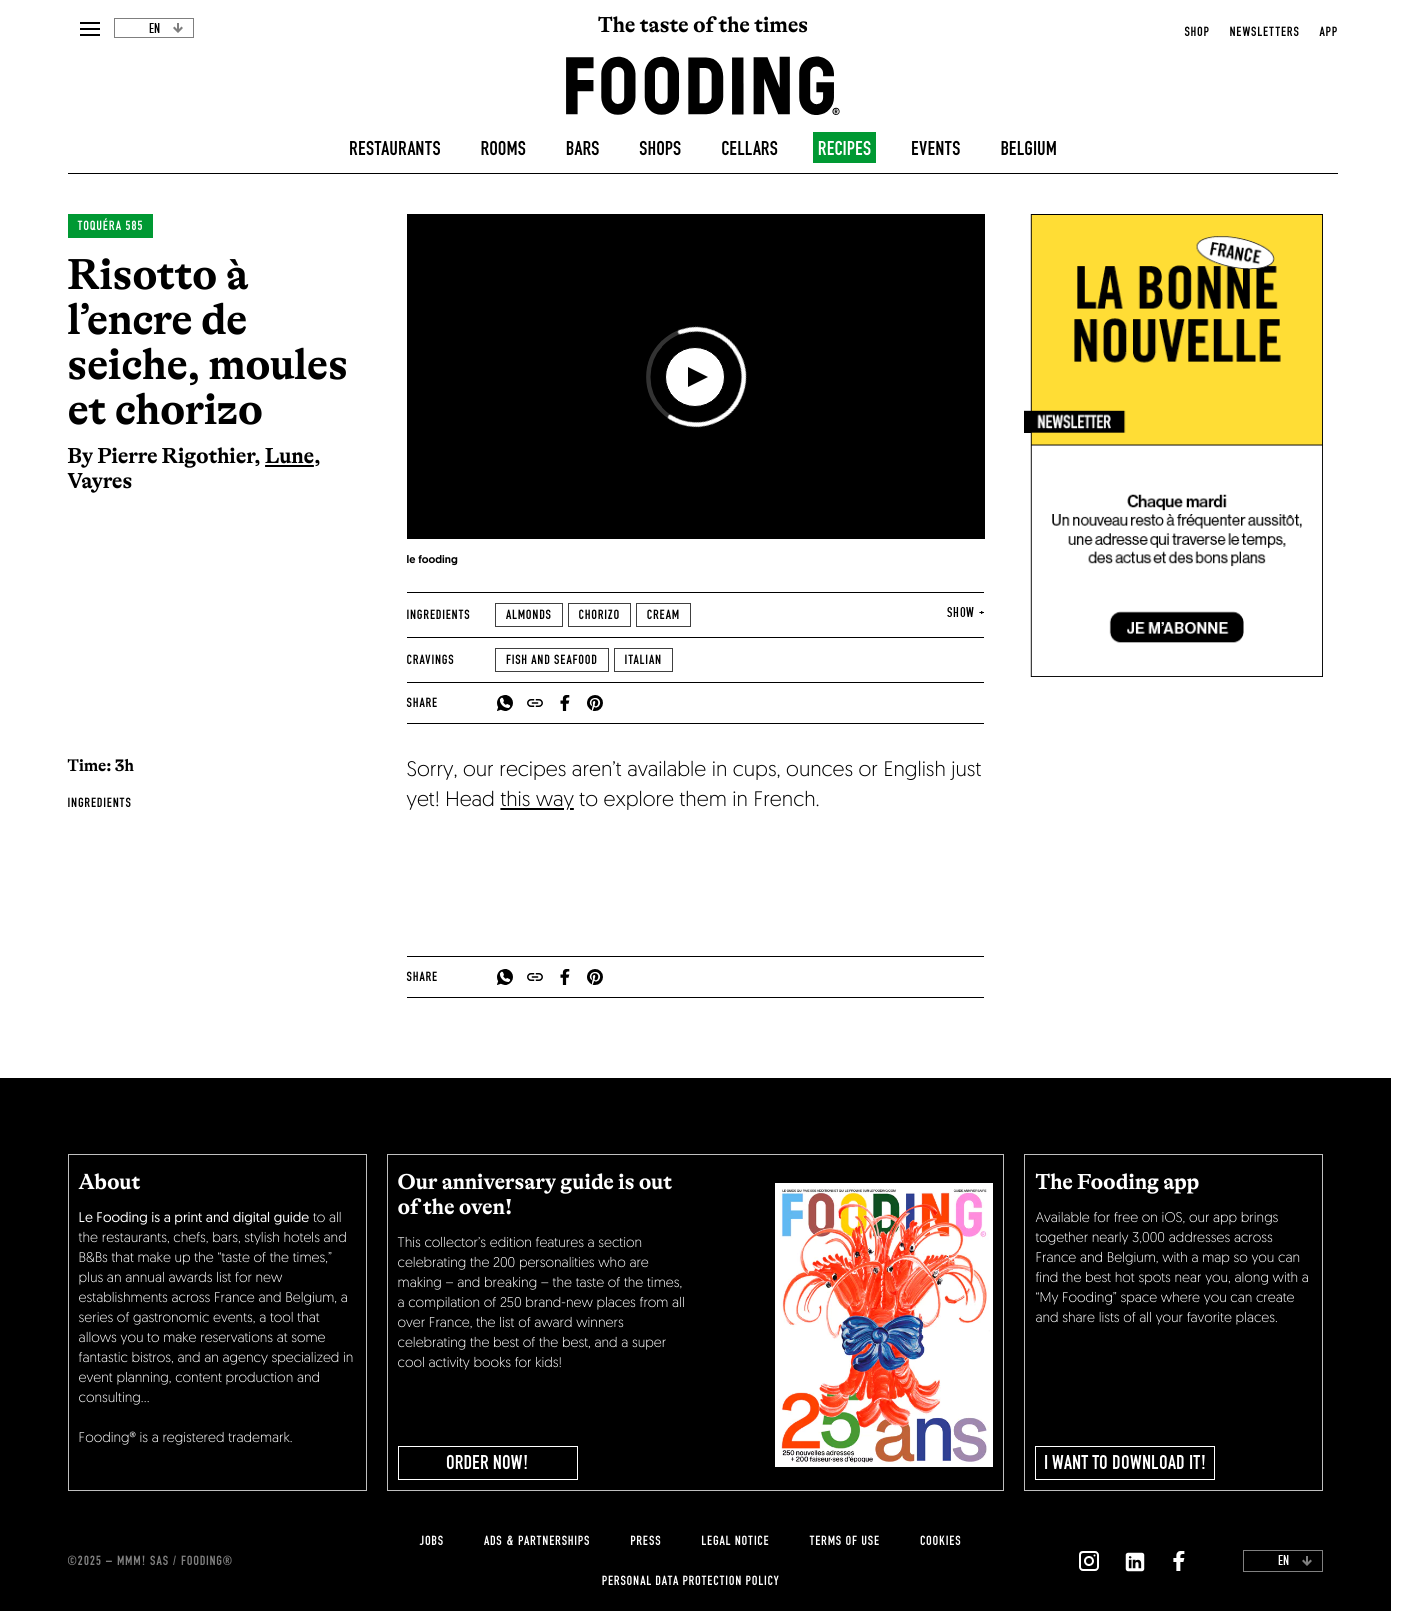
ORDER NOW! (487, 1463)
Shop (1196, 32)
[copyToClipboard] (535, 703)
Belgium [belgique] (1028, 149)
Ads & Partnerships (537, 1541)
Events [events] (935, 149)
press (645, 1541)
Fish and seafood (552, 660)
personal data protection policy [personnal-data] (690, 1581)
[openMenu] (90, 30)
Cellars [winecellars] (749, 149)
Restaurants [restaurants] (395, 149)
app (1329, 32)
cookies (940, 1541)
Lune (289, 456)
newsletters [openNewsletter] (1265, 32)
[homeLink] (703, 84)
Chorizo (599, 615)
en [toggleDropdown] (166, 29)
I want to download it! (1125, 1463)
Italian (643, 660)
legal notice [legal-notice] (735, 1541)
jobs (432, 1541)
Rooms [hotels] (503, 149)
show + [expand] (965, 613)
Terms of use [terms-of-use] (844, 1541)
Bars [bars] (583, 149)
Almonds (529, 615)
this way (536, 801)
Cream (663, 615)
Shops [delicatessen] (660, 149)
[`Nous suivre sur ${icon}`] (1089, 1561)
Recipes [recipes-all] (844, 149)
